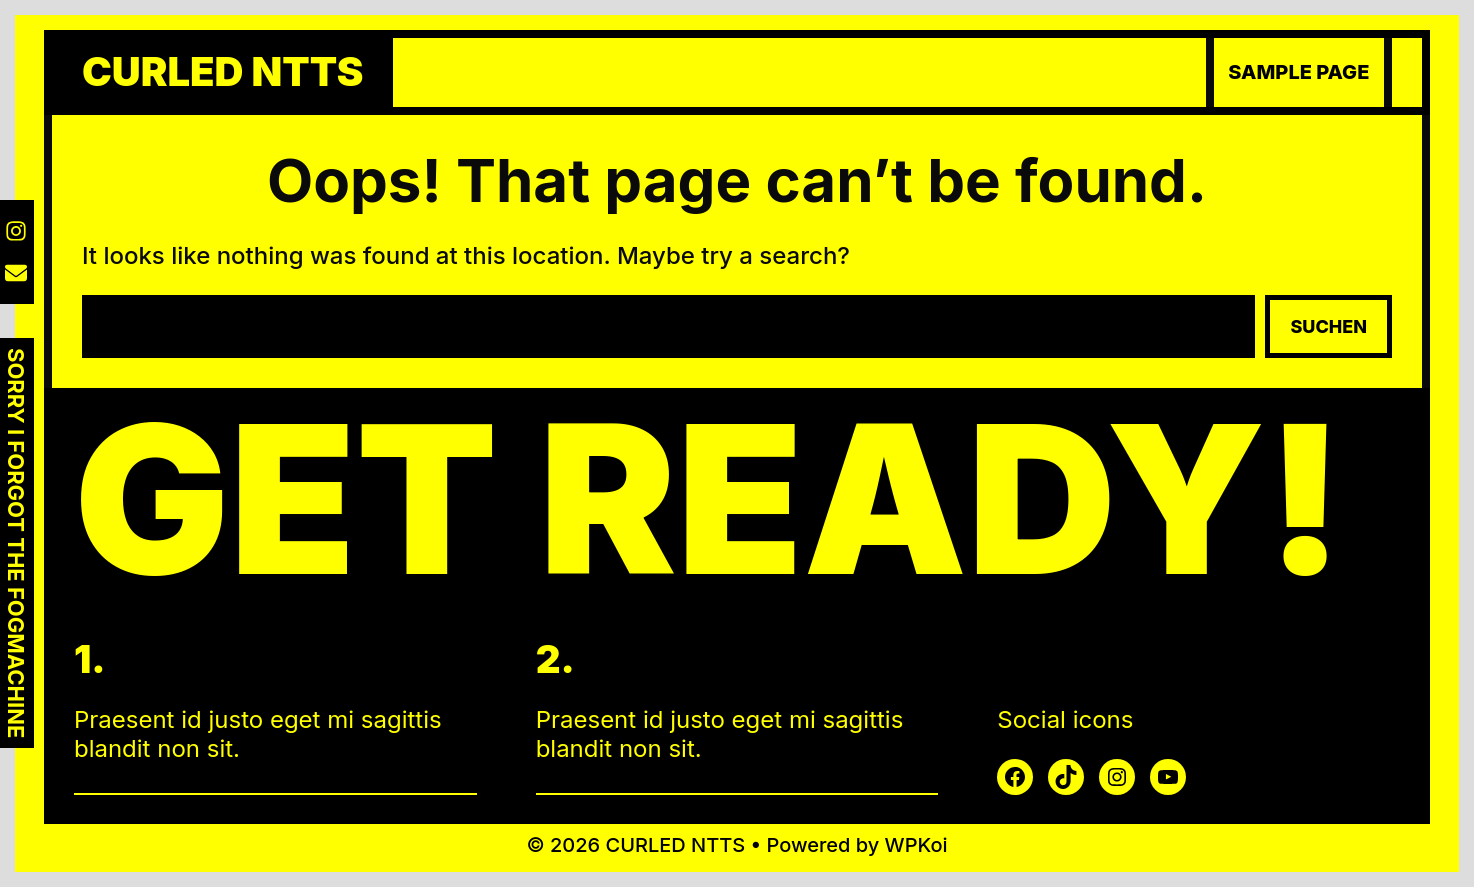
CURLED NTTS (222, 72)
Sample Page (1298, 72)
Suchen (1328, 326)
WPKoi (916, 845)
